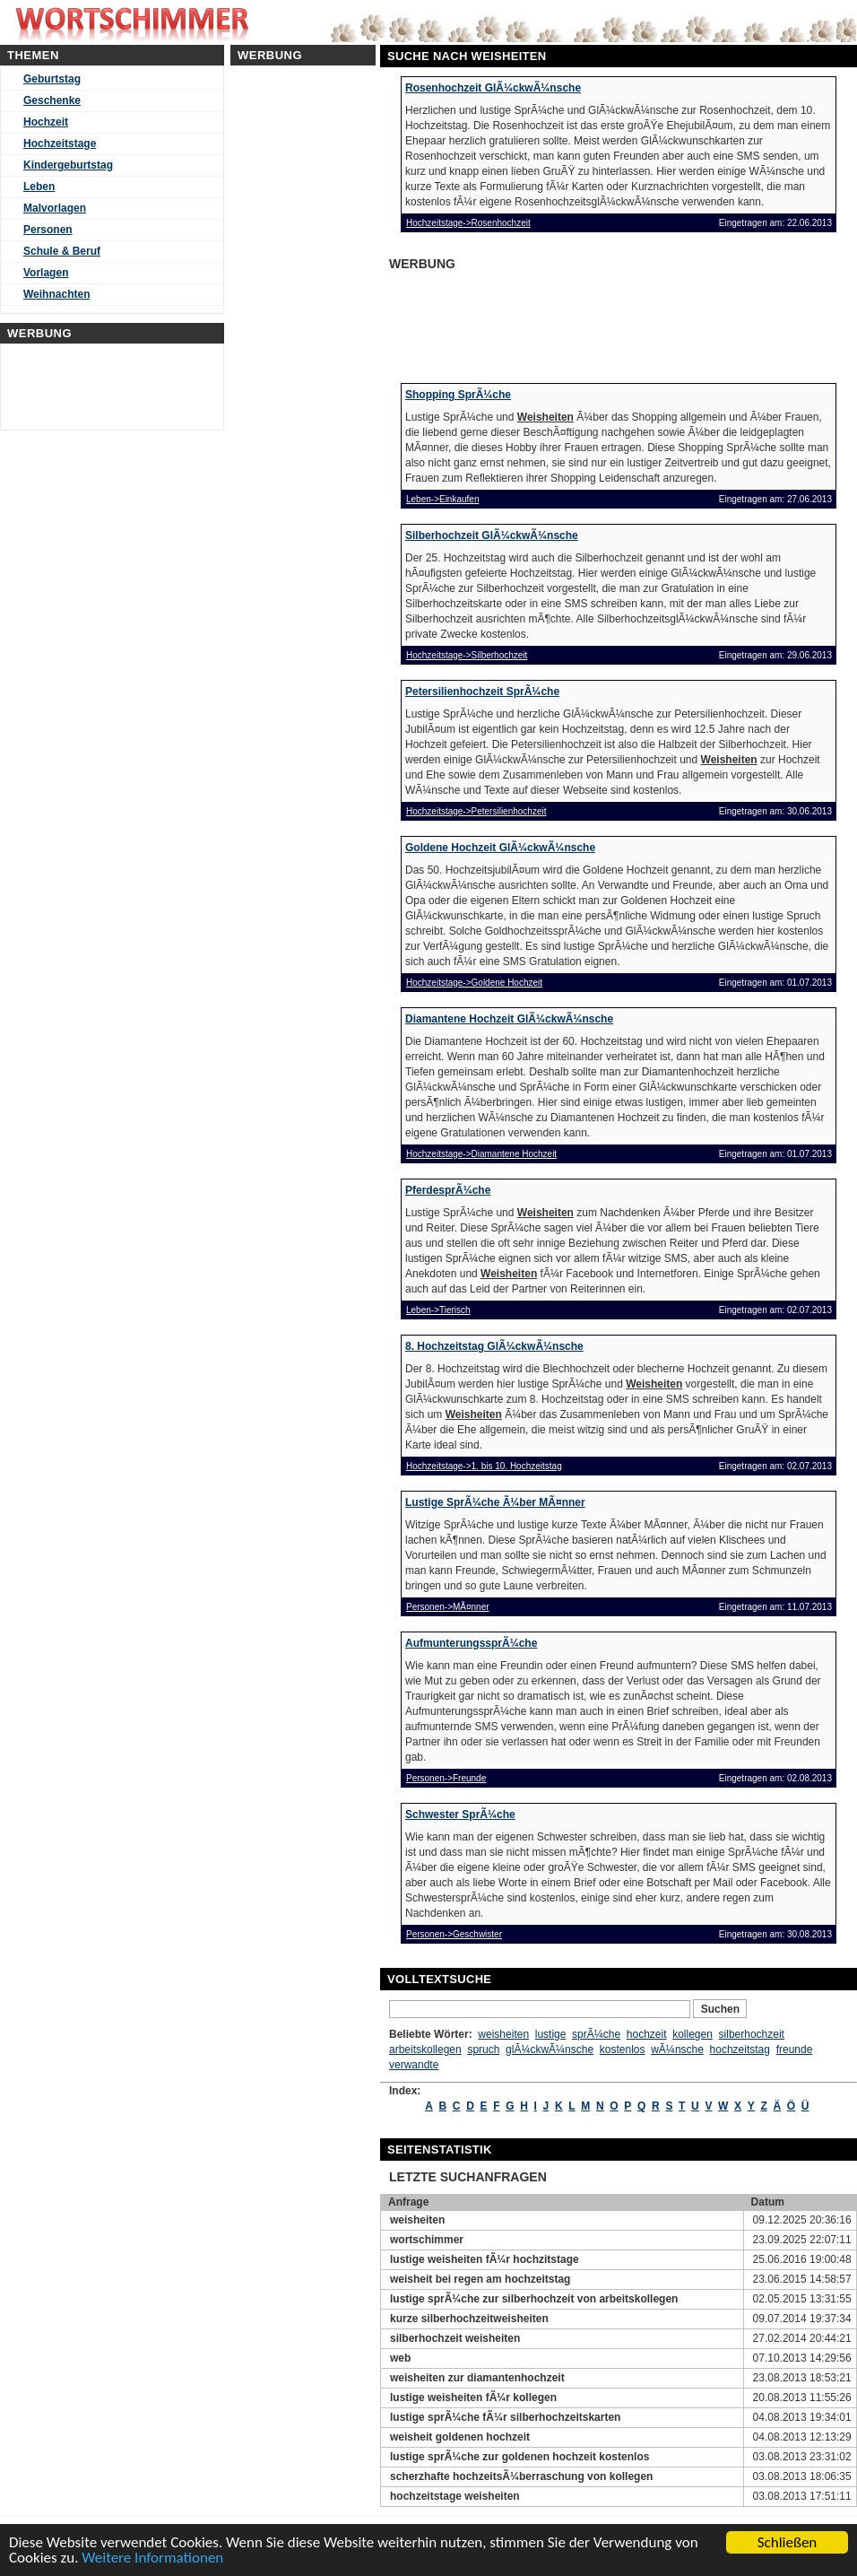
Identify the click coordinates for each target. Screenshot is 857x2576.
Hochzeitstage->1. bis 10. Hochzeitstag (484, 1466)
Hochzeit (45, 122)
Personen (48, 229)
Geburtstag (52, 79)
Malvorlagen (54, 208)
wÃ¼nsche (677, 2049)
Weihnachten (56, 294)
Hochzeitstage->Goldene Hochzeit (474, 983)
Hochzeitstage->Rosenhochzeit (468, 223)
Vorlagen (45, 272)
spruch (483, 2049)
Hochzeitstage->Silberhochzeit (466, 655)
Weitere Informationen (152, 2558)
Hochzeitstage (59, 143)
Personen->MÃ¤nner (447, 1607)
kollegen (692, 2034)
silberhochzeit (751, 2034)
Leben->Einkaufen (442, 499)
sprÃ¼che (596, 2034)
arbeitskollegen (425, 2049)
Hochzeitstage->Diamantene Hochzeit (481, 1154)
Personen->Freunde (446, 1778)
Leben (39, 186)
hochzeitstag (740, 2049)
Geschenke (52, 100)
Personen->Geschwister (454, 1934)
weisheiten (503, 2034)
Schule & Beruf (61, 251)
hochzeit (647, 2034)
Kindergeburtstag (68, 165)
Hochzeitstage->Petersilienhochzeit (476, 811)
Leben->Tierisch (438, 1310)
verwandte (413, 2064)
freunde (794, 2049)
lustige (551, 2034)
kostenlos (622, 2049)
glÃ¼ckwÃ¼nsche (549, 2049)
